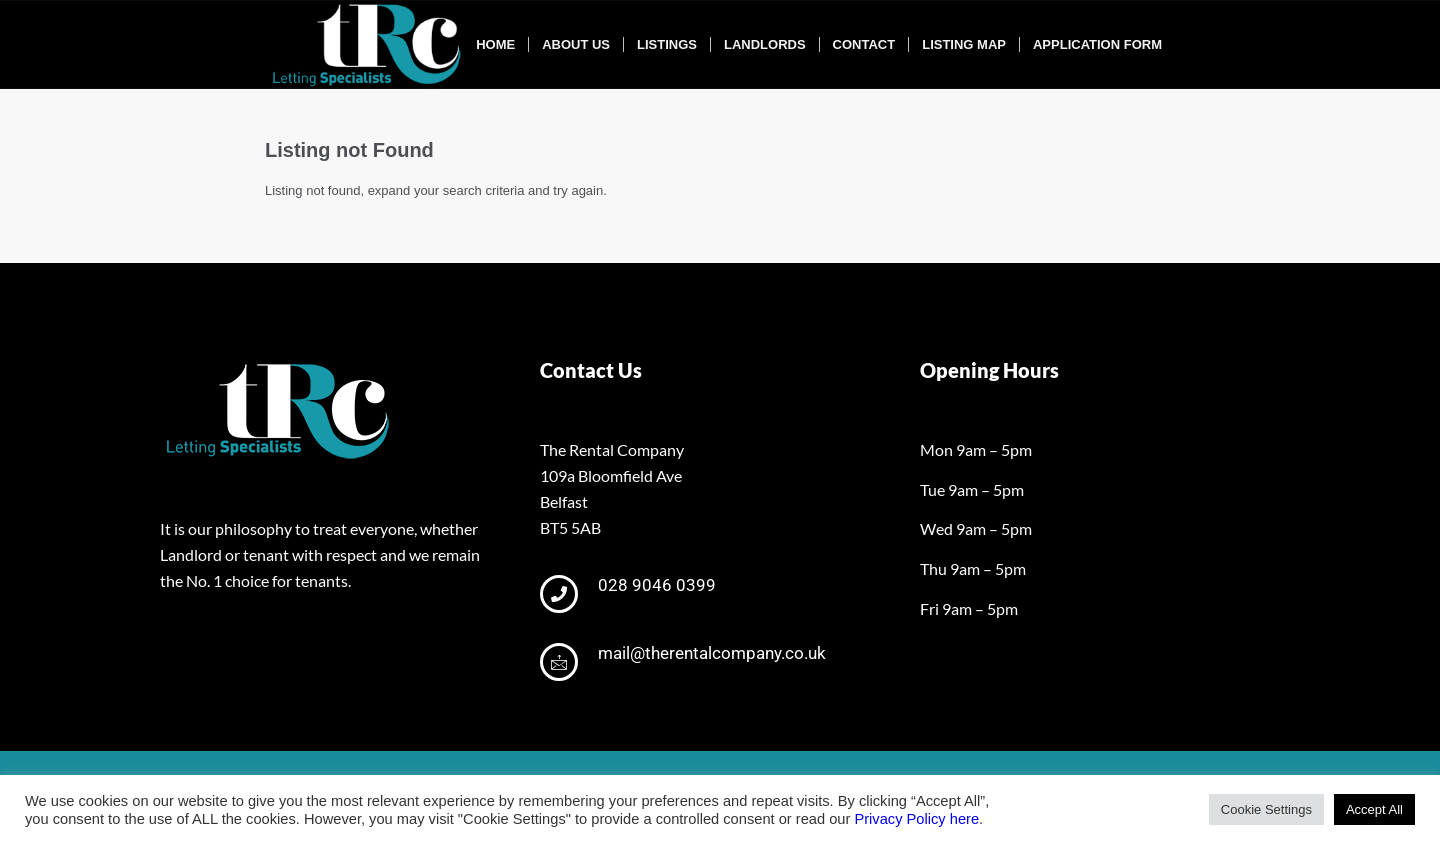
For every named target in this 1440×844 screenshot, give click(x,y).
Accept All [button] (1374, 809)
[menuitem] (495, 45)
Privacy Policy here (916, 819)
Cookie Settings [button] (1266, 809)
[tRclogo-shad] (369, 45)
